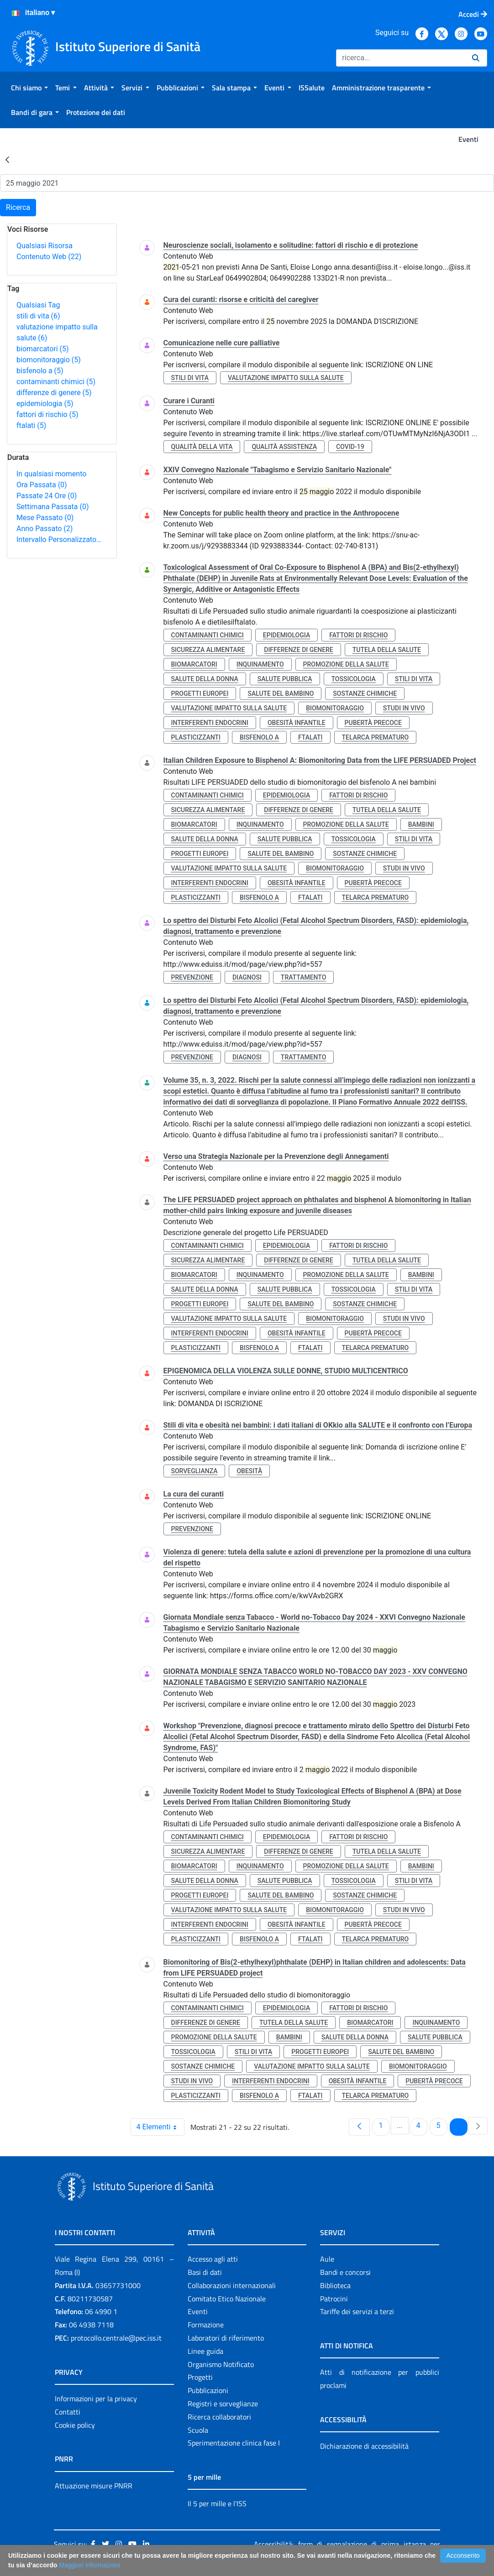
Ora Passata (41, 484)
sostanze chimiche (365, 693)
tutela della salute (386, 649)
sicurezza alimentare (208, 649)
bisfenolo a (39, 370)
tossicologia (353, 679)
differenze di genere (54, 392)
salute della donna (204, 679)
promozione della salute (346, 664)
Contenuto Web (48, 256)
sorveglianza (194, 1471)
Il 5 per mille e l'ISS (217, 2503)
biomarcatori (42, 348)
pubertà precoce (373, 722)
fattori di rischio (47, 414)
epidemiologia (45, 403)
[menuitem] (29, 87)
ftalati (31, 425)
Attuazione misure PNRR (93, 2485)
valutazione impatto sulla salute (286, 377)
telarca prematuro (375, 737)
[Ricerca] (400, 58)
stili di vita (38, 316)
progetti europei (200, 693)
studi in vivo (404, 708)
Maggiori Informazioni (89, 2565)
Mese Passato (45, 517)
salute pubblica (285, 679)
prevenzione (192, 977)
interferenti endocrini (209, 722)
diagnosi (247, 977)
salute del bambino (280, 693)
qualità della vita (202, 446)
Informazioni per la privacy (96, 2398)
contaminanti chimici (55, 381)
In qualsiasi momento (51, 473)
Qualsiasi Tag (38, 305)
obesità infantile (297, 722)
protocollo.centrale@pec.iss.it (116, 2337)
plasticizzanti (196, 737)
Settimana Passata (52, 506)
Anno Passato (44, 528)
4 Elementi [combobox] (160, 2127)
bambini (421, 824)
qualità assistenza (284, 446)
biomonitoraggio (48, 359)
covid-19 (350, 446)
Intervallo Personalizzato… (58, 539)
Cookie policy (75, 2425)
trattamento (303, 977)
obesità (249, 1471)
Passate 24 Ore (46, 495)
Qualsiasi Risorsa (44, 245)
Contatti (67, 2411)
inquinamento (260, 664)
